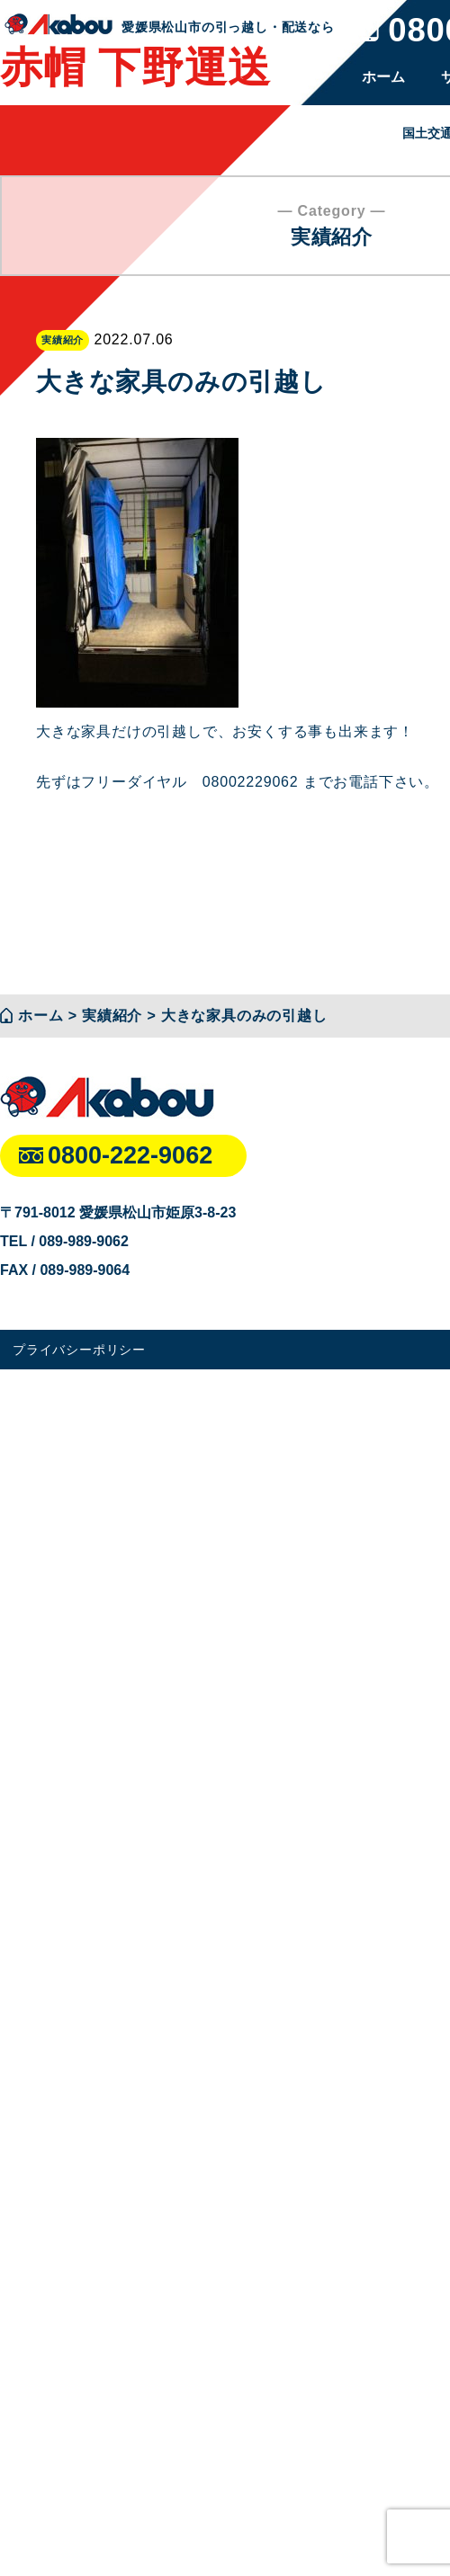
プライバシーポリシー (79, 1349)
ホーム (383, 77)
